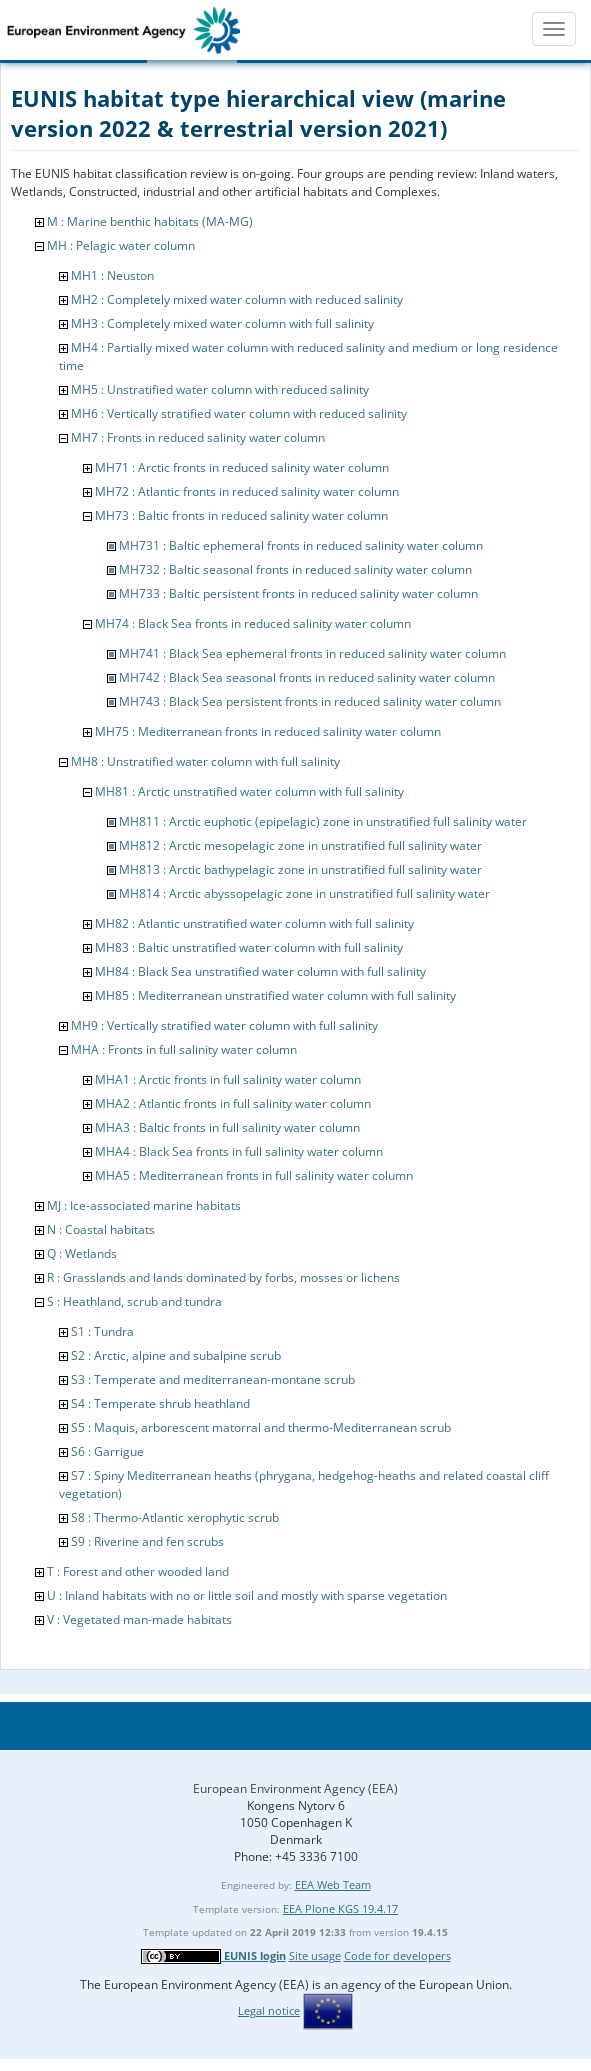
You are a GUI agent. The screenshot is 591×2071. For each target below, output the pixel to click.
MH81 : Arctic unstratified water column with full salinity (249, 791)
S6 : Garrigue (107, 1451)
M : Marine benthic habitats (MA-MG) (150, 221)
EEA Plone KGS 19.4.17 (340, 1908)
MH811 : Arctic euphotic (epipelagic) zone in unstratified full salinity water (323, 821)
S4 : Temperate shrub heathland (160, 1403)
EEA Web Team (333, 1884)
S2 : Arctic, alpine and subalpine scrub (176, 1355)
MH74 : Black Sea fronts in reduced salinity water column (253, 623)
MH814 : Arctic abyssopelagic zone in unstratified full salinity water (304, 893)
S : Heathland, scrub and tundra (134, 1301)
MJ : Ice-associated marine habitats (144, 1205)
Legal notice (269, 2010)
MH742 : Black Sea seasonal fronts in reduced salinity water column (307, 677)
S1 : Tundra (102, 1331)
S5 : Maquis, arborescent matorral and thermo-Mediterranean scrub (261, 1427)
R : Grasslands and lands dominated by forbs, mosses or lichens (223, 1277)
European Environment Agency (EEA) (295, 1788)
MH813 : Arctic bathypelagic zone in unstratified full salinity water (300, 869)
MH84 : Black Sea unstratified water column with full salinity (260, 971)
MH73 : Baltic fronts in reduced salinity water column (241, 515)
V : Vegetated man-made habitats (139, 1619)
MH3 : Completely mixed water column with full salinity (222, 323)
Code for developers (397, 1955)
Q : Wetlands (82, 1253)
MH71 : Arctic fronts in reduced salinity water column (242, 467)
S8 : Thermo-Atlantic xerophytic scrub (175, 1517)
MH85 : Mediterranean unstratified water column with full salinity (275, 995)
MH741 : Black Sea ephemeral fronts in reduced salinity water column (312, 653)
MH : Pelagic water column (121, 245)
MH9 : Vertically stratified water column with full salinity (224, 1025)
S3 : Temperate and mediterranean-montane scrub (213, 1379)
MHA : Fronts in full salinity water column (184, 1049)
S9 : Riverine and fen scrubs (147, 1541)
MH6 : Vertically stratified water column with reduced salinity (239, 413)
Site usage (315, 1955)
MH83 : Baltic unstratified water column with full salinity (249, 947)
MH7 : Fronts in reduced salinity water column (198, 437)
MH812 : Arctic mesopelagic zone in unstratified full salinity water (300, 845)
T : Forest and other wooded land (138, 1571)
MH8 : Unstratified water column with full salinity (205, 761)
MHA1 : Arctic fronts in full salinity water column (228, 1079)
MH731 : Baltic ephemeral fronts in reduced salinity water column (301, 545)
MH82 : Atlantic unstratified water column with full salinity (254, 923)
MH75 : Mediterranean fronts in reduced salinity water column (268, 731)
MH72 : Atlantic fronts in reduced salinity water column (247, 491)
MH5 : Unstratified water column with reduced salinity (220, 389)
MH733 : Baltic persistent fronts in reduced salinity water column (298, 593)
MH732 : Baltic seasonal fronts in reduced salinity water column (295, 569)
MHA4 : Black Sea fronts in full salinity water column (239, 1151)
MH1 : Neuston (112, 275)
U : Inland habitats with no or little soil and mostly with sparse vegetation (247, 1595)
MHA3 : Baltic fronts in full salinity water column (227, 1127)
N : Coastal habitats (101, 1229)
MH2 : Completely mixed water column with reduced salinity (237, 299)
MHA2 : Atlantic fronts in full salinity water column (233, 1103)
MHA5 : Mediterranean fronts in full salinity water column (254, 1175)
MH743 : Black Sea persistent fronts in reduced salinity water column (310, 701)
